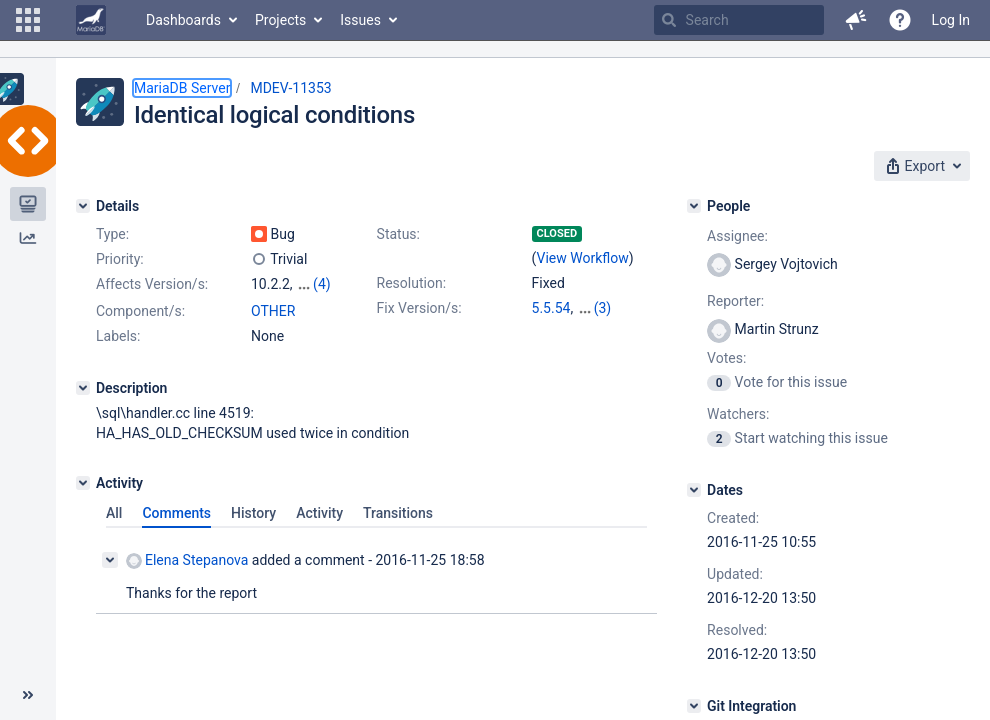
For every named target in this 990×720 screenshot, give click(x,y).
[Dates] (694, 490)
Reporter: (735, 301)
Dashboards (183, 20)
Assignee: (737, 236)
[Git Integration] (694, 706)
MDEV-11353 (290, 88)
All (114, 513)
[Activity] (83, 483)
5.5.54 (551, 308)
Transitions (398, 513)
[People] (694, 206)
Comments (176, 513)
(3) (603, 308)
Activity (319, 513)
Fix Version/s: (419, 308)
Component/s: (140, 311)
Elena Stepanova (187, 560)
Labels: (118, 336)
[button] (28, 20)
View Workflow (583, 258)
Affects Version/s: (152, 284)
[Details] (83, 206)
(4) (322, 284)
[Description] (83, 388)
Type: (112, 234)
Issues (360, 20)
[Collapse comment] (110, 560)
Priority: (120, 259)
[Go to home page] (91, 20)
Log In (951, 20)
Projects (280, 20)
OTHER (273, 311)
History (253, 513)
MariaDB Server (182, 88)
